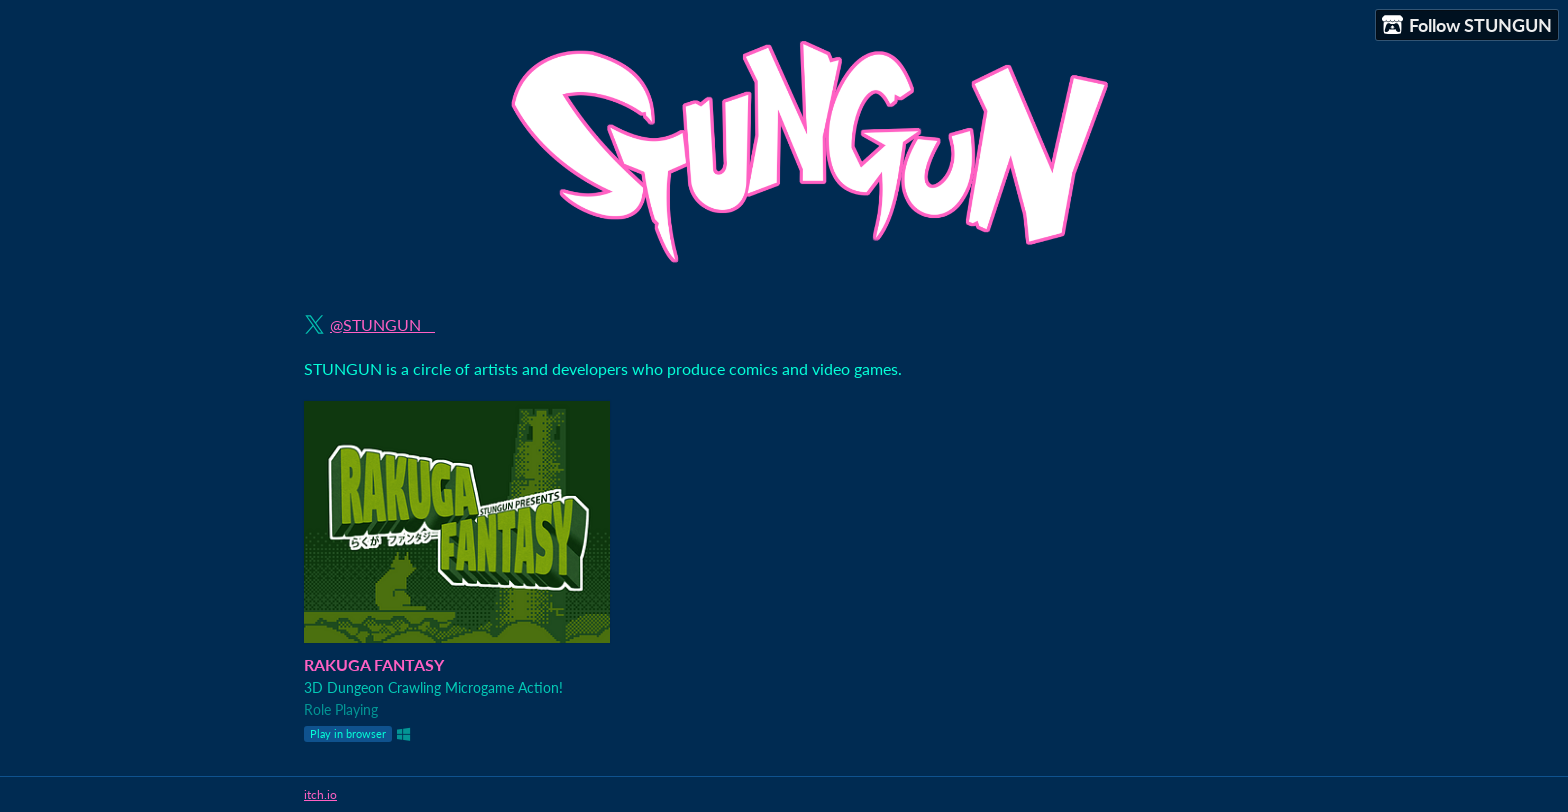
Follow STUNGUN (1467, 25)
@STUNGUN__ (382, 324)
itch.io (320, 794)
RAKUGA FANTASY (374, 664)
